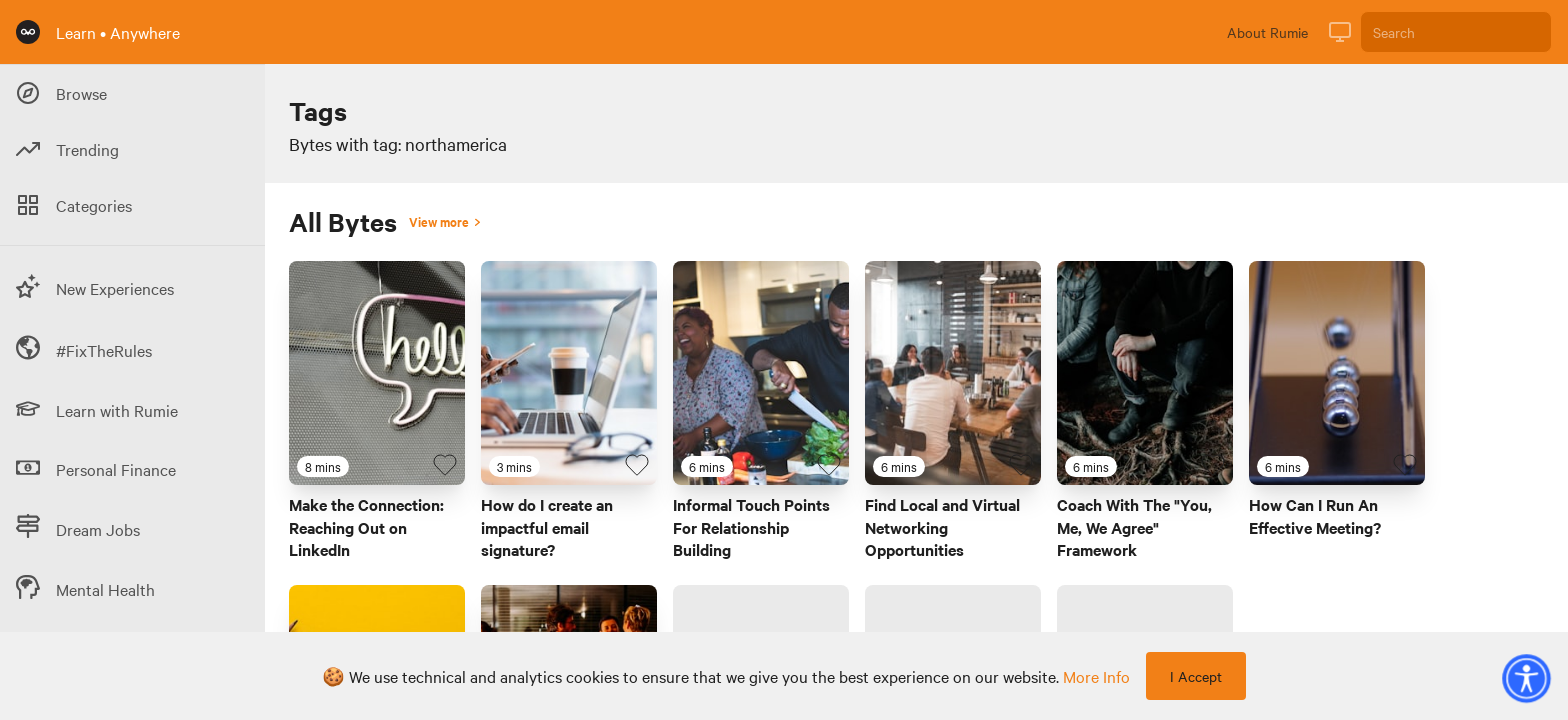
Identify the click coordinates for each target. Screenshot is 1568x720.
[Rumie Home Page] (28, 32)
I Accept (1196, 676)
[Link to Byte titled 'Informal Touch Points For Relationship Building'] (761, 373)
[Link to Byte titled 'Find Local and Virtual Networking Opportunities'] (953, 373)
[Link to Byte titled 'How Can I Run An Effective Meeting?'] (1337, 373)
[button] (1526, 678)
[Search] (1456, 32)
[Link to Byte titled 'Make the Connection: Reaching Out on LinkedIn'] (377, 373)
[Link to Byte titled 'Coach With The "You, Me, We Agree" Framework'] (1145, 373)
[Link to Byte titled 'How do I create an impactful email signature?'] (569, 373)
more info (1096, 676)
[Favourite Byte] (445, 465)
